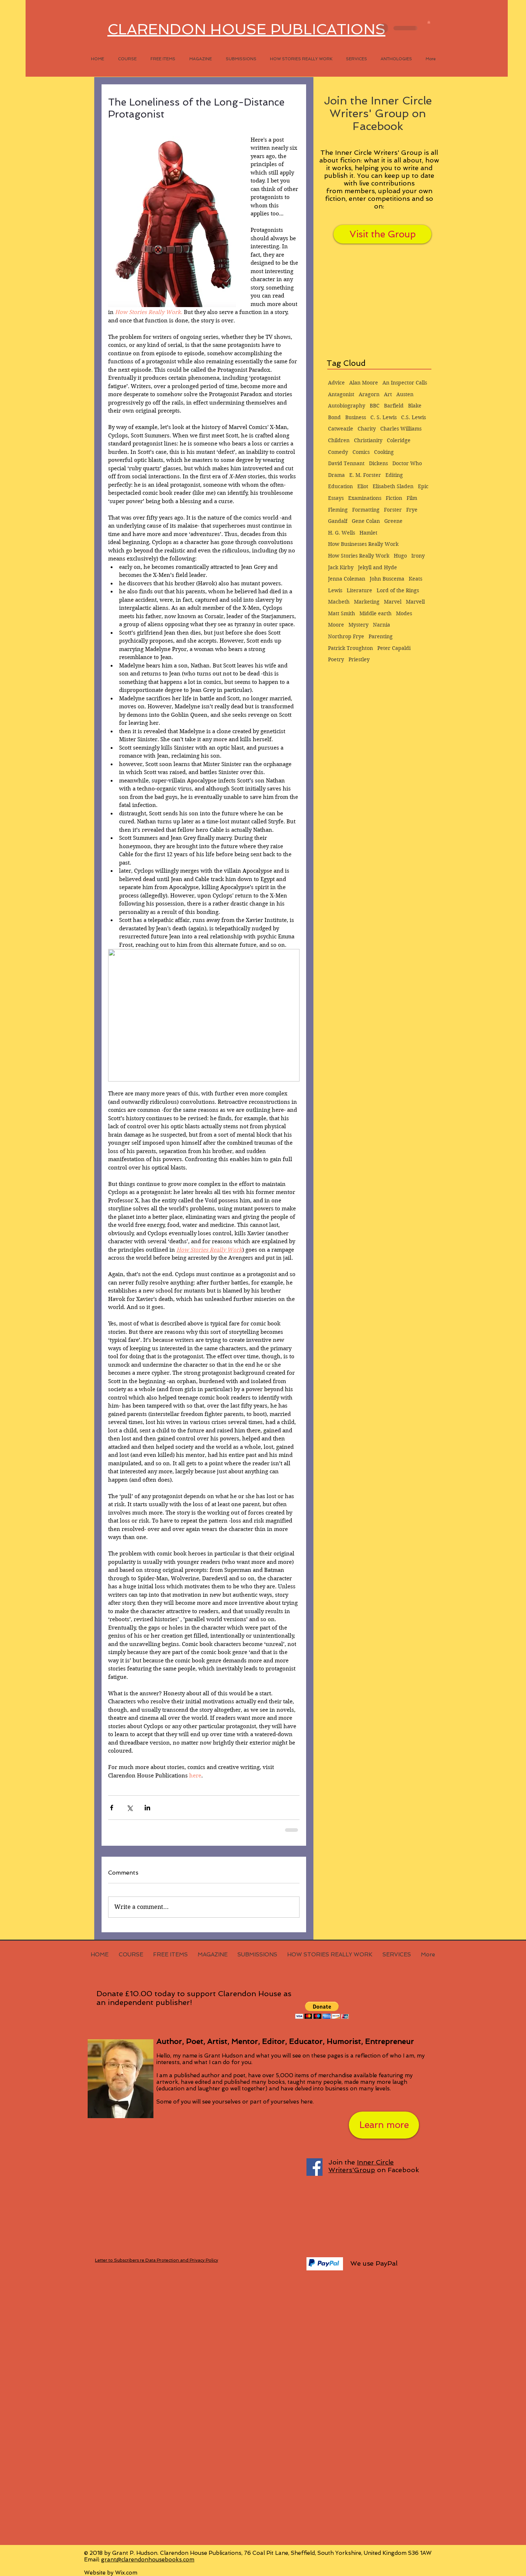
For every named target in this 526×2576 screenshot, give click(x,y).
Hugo (400, 555)
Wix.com (126, 2572)
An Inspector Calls (404, 382)
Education (340, 486)
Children (339, 440)
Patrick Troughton (350, 648)
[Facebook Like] (341, 2410)
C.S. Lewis (413, 417)
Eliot (362, 486)
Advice (336, 382)
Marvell (415, 601)
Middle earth (375, 613)
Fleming (338, 509)
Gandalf (337, 521)
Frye (412, 509)
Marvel (392, 601)
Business (355, 417)
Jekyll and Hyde (377, 567)
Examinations (364, 498)
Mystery (358, 624)
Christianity (368, 440)
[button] (428, 22)
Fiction (394, 498)
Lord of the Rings (398, 590)
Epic (423, 486)
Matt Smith (341, 613)
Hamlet (368, 532)
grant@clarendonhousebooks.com (147, 2559)
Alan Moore (363, 382)
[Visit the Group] (382, 234)
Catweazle (340, 428)
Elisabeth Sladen (393, 486)
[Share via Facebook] (111, 1807)
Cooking (384, 452)
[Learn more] (384, 2125)
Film (412, 498)
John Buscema (387, 578)
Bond (334, 417)
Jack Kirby (341, 567)
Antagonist (341, 394)
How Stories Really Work (358, 555)
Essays (336, 498)
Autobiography (346, 405)
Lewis (335, 590)
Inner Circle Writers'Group (361, 2166)
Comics (361, 452)
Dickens (378, 463)
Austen (404, 394)
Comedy (338, 452)
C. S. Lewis (383, 417)
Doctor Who (407, 463)
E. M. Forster (365, 475)
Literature (359, 590)
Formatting (366, 509)
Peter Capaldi (394, 648)
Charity (367, 428)
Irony (418, 555)
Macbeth (339, 601)
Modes (404, 613)
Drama (336, 475)
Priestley (359, 659)
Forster (393, 509)
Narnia (381, 624)
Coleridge (399, 440)
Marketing (367, 601)
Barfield (394, 405)
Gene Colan (366, 521)
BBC (375, 405)
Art (388, 394)
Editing (394, 475)
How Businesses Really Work (363, 544)
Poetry (336, 659)
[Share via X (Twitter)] (129, 1807)
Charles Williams (401, 428)
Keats (415, 578)
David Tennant (346, 463)
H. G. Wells (341, 532)
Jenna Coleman (346, 578)
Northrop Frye (346, 636)
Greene (393, 521)
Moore (336, 624)
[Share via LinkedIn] (147, 1807)
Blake (415, 405)
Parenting (381, 636)
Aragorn (369, 394)
